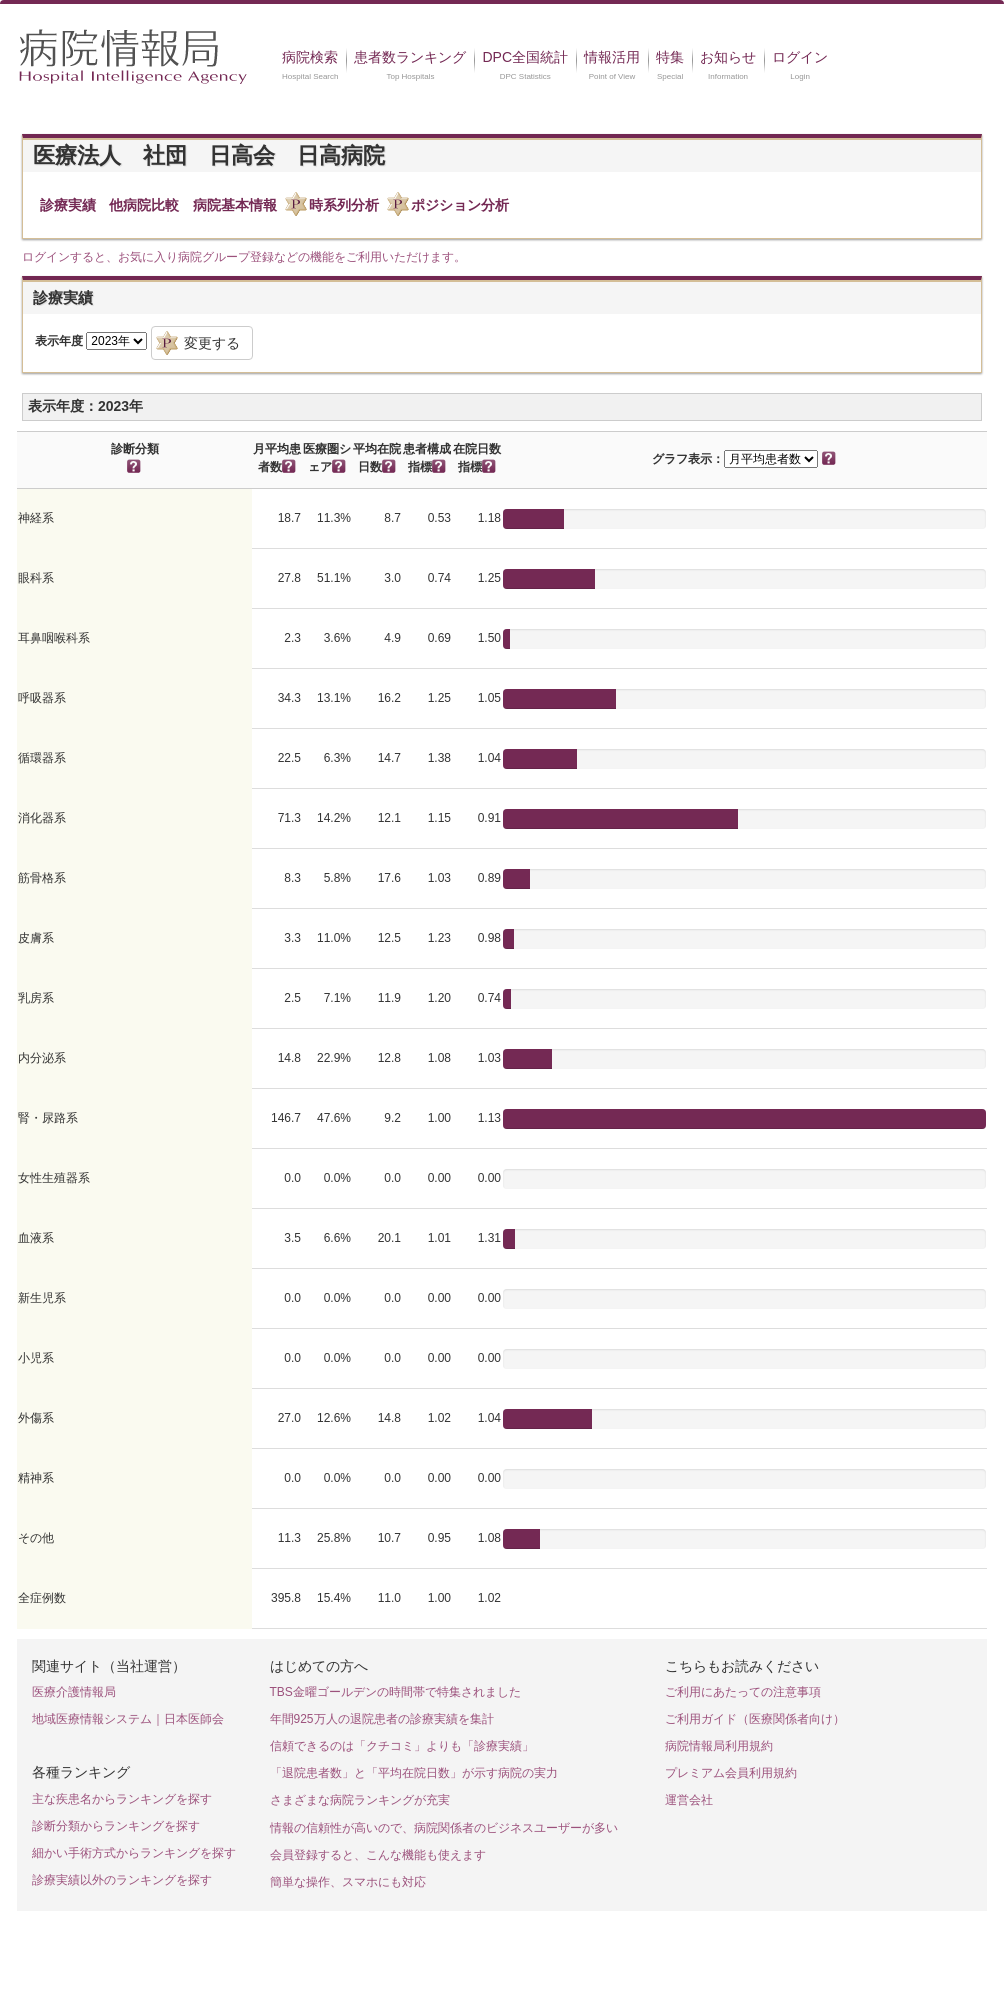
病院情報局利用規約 (719, 1746)
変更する (212, 343)
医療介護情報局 (74, 1692)
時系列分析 (344, 205)
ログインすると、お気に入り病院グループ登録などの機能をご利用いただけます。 (244, 257)
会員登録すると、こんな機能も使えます (378, 1855)
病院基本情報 (235, 205)
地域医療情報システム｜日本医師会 (128, 1719)
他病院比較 (144, 205)
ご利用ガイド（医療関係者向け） (755, 1719)
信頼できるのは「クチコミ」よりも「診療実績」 (402, 1746)
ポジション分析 (460, 205)
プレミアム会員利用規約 (731, 1773)
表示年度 (59, 341)
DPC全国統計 (525, 57)
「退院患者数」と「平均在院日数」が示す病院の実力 (414, 1773)
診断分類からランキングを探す (116, 1826)
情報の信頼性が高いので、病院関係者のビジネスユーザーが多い (444, 1828)
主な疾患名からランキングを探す (122, 1799)
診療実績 (68, 205)
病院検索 (310, 57)
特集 (670, 57)
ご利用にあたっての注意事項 (743, 1692)
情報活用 (612, 57)
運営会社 (689, 1800)
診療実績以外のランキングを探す (122, 1880)
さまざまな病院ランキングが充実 (360, 1800)
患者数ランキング (410, 57)
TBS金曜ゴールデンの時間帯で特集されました (395, 1692)
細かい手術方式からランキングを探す (134, 1853)
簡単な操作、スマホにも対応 (348, 1882)
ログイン (800, 57)
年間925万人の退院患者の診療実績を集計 (382, 1719)
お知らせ (728, 57)
